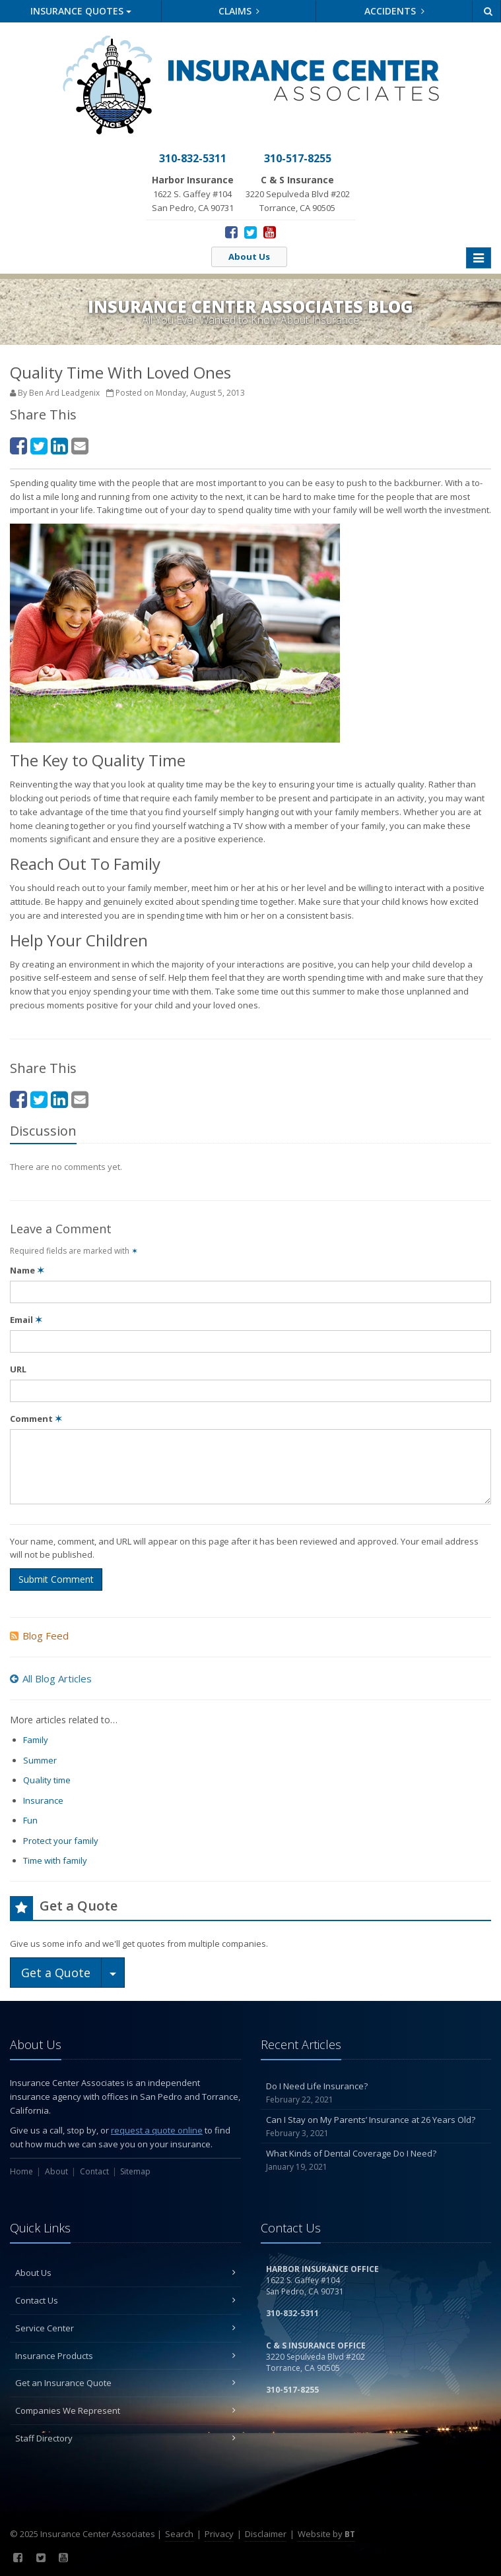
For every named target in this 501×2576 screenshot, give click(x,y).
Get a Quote (55, 1972)
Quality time (47, 1780)
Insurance (43, 1800)
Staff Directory (125, 2438)
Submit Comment (56, 1579)
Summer (40, 1760)
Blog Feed (39, 1635)
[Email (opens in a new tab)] (79, 445)
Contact (94, 2171)
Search (179, 2534)
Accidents (394, 11)
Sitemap (135, 2171)
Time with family (55, 1860)
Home (21, 2171)
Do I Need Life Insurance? (376, 2093)
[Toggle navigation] (478, 257)
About (56, 2171)
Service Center (125, 2328)
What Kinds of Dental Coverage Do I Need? (376, 2160)
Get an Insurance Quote (125, 2383)
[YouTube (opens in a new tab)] (269, 231)
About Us (249, 256)
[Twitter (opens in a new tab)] (250, 231)
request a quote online (157, 2130)
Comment (36, 1419)
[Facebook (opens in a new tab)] (231, 231)
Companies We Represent (125, 2410)
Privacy (219, 2534)
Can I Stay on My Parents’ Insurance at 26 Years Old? (376, 2126)
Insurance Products (125, 2356)
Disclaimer (265, 2534)
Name (27, 1270)
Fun (30, 1820)
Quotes (80, 11)
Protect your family (60, 1841)
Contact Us (125, 2300)
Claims (239, 11)
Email (26, 1320)
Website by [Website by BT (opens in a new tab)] (326, 2534)
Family (35, 1740)
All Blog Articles (51, 1678)
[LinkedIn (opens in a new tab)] (59, 445)
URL (18, 1369)
